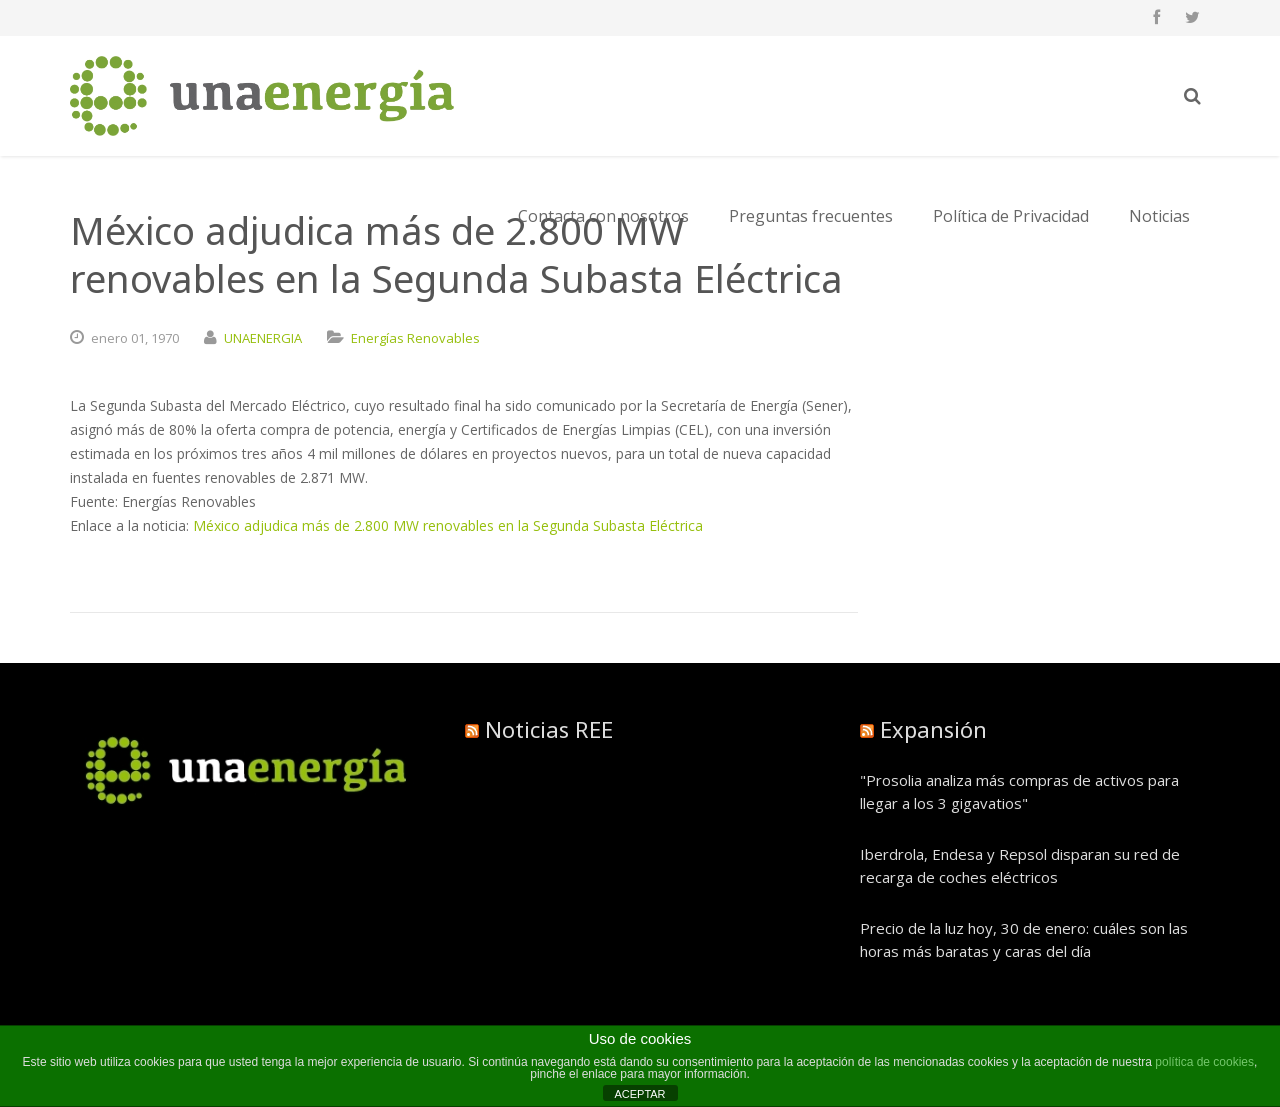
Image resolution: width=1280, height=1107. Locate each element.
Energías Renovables (415, 338)
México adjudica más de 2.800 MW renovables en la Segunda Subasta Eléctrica (448, 525)
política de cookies (1204, 1062)
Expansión (933, 729)
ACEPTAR (639, 1094)
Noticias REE (549, 729)
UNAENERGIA (263, 338)
